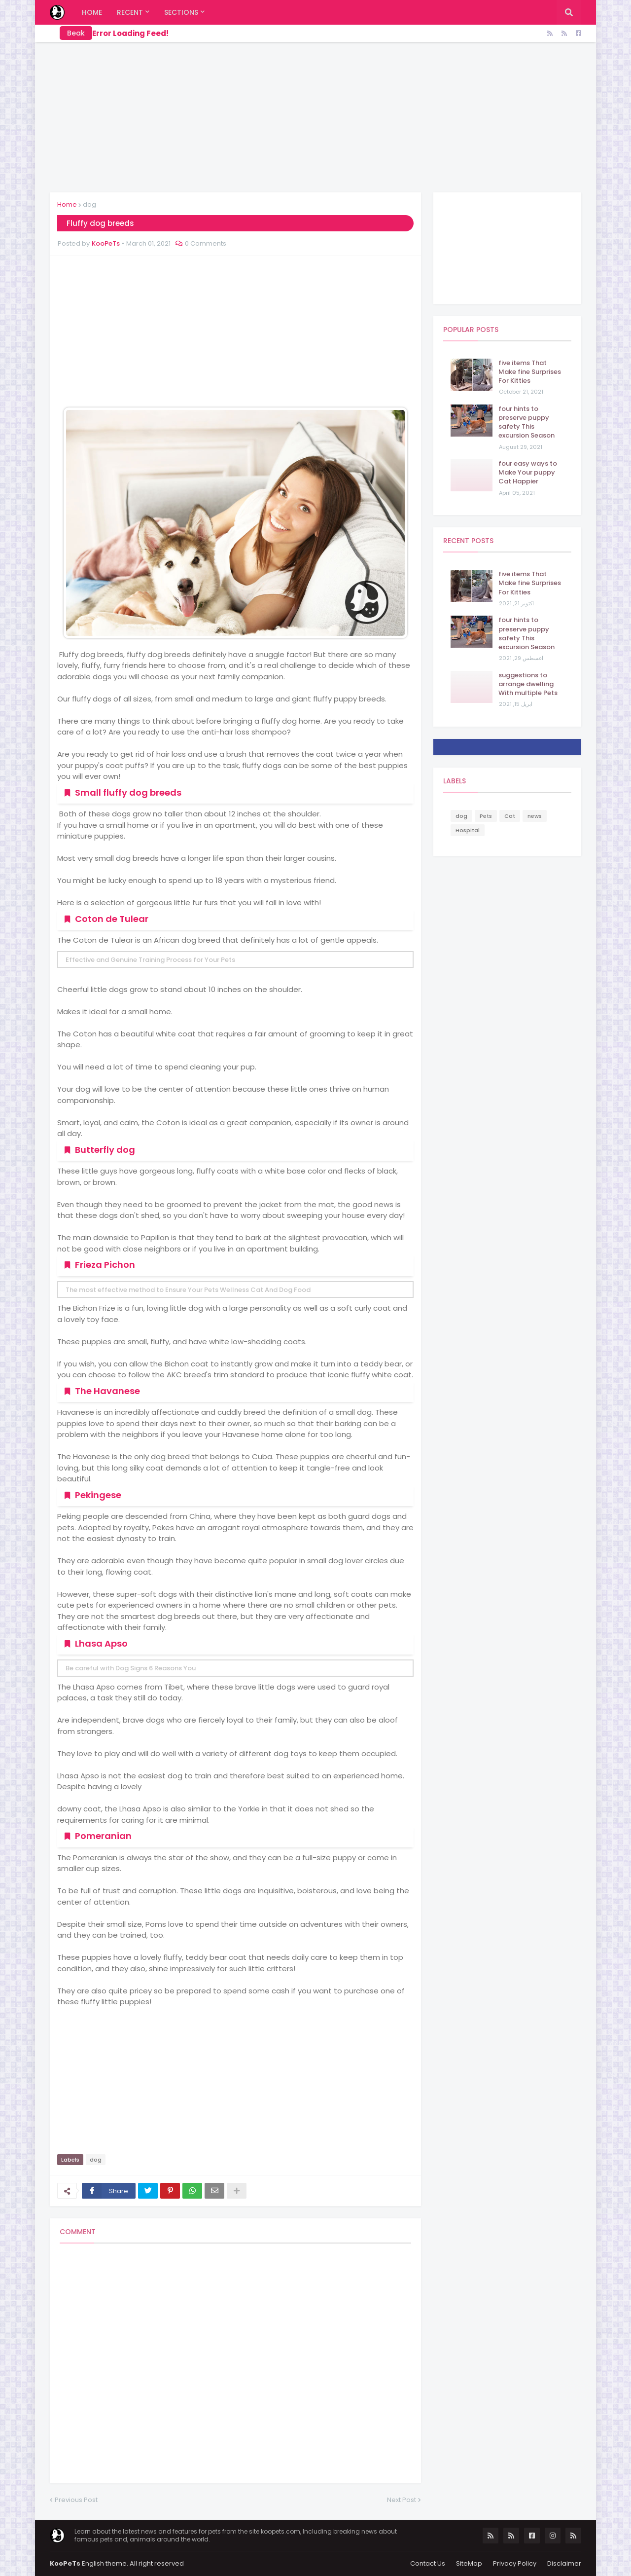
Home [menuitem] (92, 12)
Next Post (401, 2499)
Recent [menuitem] (130, 12)
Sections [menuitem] (181, 12)
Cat (509, 816)
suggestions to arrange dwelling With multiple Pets (528, 684)
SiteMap (469, 2563)
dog (89, 204)
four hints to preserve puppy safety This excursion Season (526, 423)
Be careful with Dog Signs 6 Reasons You (131, 1668)
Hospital (468, 830)
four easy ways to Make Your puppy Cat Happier (527, 472)
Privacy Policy (514, 2563)
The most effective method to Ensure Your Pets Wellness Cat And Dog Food (188, 1289)
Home (67, 204)
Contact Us (427, 2563)
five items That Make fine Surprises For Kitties (529, 372)
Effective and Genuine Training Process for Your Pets (150, 959)
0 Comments (205, 243)
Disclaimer (564, 2563)
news (534, 816)
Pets (486, 816)
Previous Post (76, 2499)
